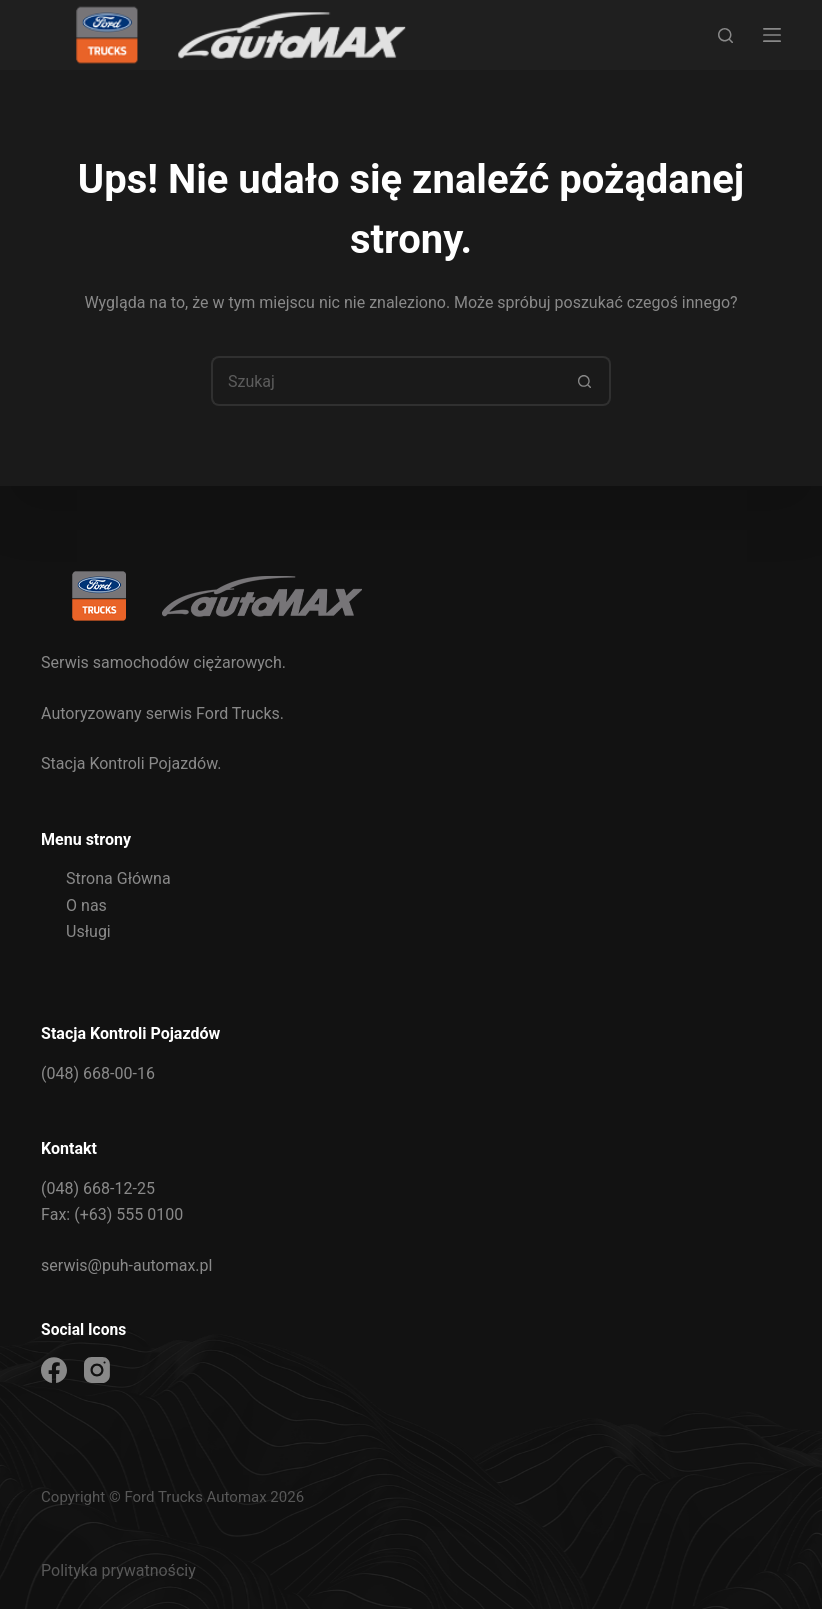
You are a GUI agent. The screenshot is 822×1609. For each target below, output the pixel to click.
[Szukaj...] (386, 381)
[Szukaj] (725, 35)
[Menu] (772, 35)
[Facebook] (54, 1370)
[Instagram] (97, 1370)
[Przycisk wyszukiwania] (586, 381)
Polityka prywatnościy (118, 1570)
